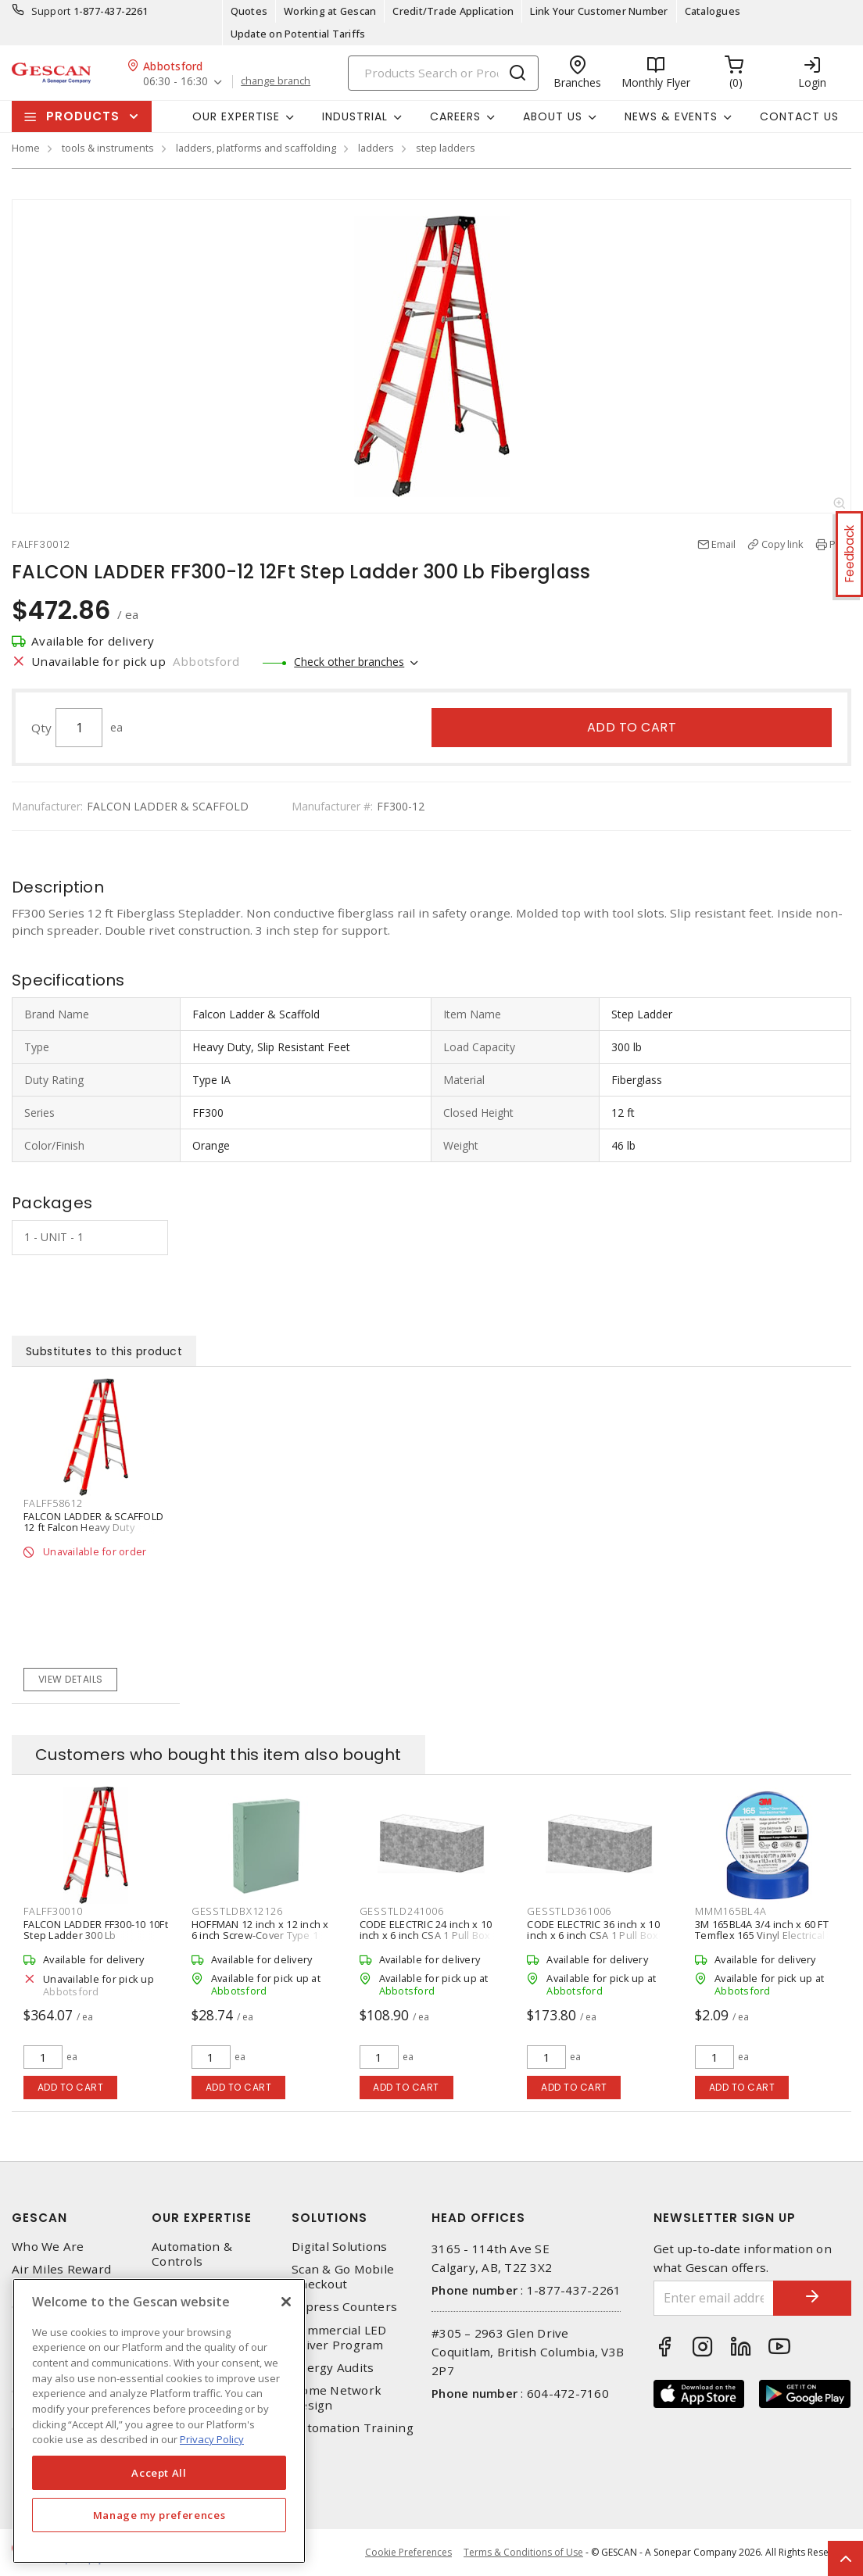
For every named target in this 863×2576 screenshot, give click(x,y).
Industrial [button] (355, 116)
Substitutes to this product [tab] (104, 1351)
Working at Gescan (330, 11)
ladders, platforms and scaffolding (256, 148)
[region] (159, 2420)
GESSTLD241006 (402, 1911)
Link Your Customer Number (599, 11)
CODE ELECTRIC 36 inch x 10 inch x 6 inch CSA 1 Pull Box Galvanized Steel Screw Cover (593, 1940)
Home (26, 148)
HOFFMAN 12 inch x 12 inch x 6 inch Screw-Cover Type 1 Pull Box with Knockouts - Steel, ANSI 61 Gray (260, 1940)
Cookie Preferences (408, 2552)
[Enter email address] (714, 2298)
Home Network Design (336, 2398)
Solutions (329, 2217)
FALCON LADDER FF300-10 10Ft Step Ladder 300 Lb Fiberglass (95, 1935)
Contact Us (799, 116)
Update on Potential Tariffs (298, 34)
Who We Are (48, 2246)
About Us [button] (552, 116)
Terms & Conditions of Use (523, 2552)
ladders (376, 148)
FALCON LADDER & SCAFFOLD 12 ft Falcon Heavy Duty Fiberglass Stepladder (93, 1527)
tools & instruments (108, 148)
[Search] (443, 73)
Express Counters (344, 2306)
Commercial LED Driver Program (339, 2337)
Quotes (249, 11)
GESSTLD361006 (569, 1911)
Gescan (39, 2217)
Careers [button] (455, 116)
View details (70, 1679)
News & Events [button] (671, 116)
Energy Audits (333, 2367)
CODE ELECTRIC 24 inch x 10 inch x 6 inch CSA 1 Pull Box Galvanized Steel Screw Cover (426, 1940)
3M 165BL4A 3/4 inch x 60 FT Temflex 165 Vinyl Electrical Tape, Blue (762, 1935)
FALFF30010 (53, 1911)
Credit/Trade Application (453, 11)
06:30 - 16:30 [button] (175, 81)
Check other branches (349, 661)
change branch (275, 81)
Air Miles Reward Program (61, 2277)
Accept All (159, 2473)
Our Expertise (202, 2217)
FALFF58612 (53, 1503)
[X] (286, 2301)
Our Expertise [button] (236, 116)
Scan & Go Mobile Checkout (343, 2277)
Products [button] (83, 116)
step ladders (445, 148)
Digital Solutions (339, 2246)
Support (51, 11)
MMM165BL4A (731, 1911)
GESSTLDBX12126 (237, 1911)
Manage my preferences (159, 2515)
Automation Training (353, 2427)
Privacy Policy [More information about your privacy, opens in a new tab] (212, 2439)
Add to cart (632, 727)
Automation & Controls (192, 2254)
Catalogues (713, 11)
